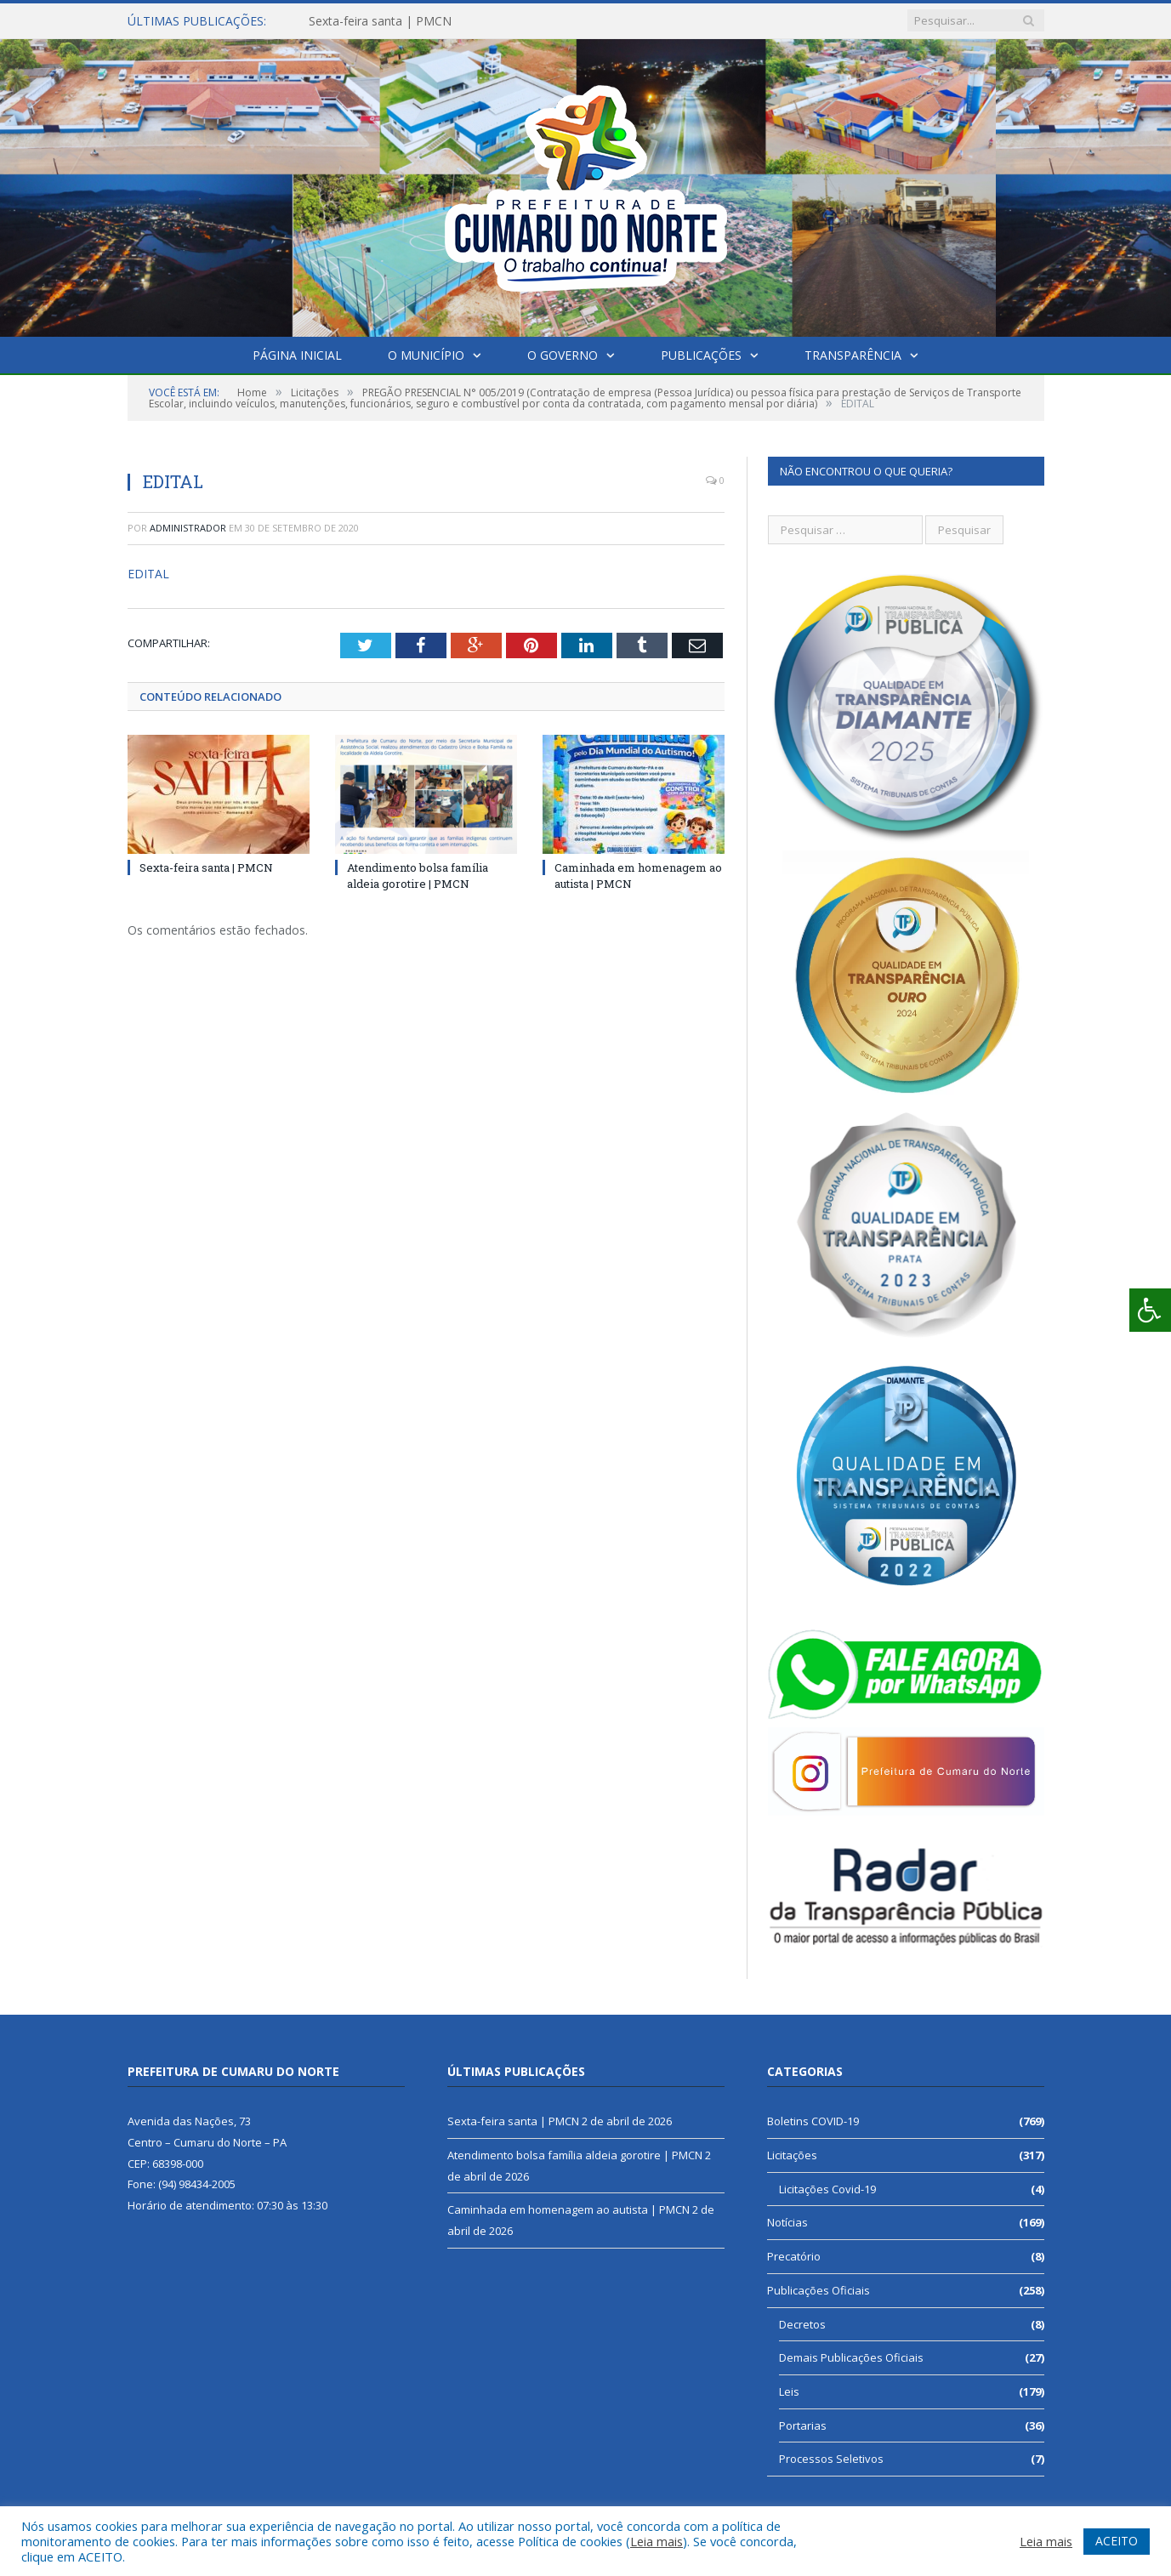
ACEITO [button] (1116, 2541)
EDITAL (148, 574)
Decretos (802, 2324)
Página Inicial (297, 355)
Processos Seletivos (831, 2458)
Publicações (701, 355)
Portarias (803, 2425)
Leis (789, 2391)
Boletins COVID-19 (813, 2121)
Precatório (794, 2256)
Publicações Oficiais (818, 2290)
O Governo (562, 355)
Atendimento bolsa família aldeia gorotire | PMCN (417, 875)
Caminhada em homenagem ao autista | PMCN (568, 2209)
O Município (426, 355)
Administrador (188, 527)
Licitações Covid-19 (827, 2189)
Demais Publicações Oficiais (851, 2357)
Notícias (787, 2222)
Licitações (792, 2155)
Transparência (852, 355)
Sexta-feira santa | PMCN (380, 21)
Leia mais (656, 2541)
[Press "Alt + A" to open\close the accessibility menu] (1150, 1310)
